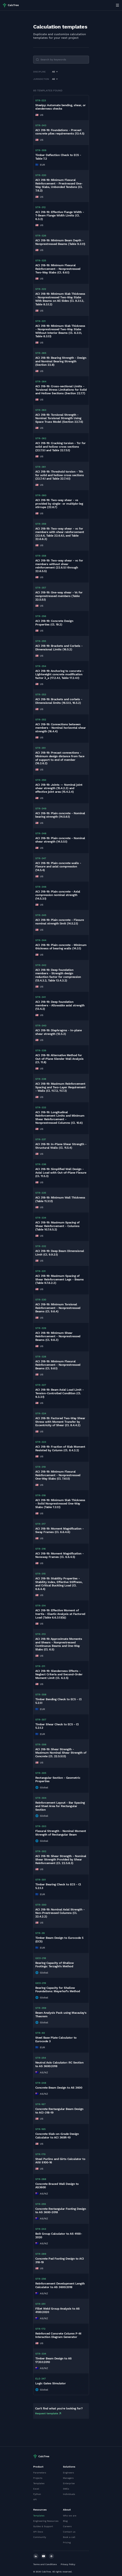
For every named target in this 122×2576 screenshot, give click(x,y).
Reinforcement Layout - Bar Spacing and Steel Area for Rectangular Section (60, 1806)
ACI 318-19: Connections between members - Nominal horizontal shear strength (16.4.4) (60, 728)
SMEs (66, 2488)
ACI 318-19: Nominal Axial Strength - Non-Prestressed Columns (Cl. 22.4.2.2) (60, 1913)
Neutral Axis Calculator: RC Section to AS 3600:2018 (59, 2064)
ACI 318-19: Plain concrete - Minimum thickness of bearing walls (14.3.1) (61, 946)
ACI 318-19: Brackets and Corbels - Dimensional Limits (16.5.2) (59, 647)
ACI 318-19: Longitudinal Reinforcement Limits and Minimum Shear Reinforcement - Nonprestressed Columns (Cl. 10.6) (59, 1117)
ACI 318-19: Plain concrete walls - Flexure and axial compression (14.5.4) (58, 866)
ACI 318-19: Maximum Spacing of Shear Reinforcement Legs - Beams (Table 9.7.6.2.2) (59, 1279)
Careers (67, 2526)
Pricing (67, 2542)
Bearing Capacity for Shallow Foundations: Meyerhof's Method (57, 1989)
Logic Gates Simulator (50, 2383)
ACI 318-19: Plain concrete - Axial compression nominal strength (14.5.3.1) (57, 895)
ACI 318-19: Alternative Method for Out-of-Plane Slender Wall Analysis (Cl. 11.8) (59, 1058)
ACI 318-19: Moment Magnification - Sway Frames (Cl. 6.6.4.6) (59, 1530)
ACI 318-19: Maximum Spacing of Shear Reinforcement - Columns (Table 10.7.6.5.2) (57, 1226)
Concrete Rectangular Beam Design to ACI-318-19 (59, 2110)
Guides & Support (43, 2526)
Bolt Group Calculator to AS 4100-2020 (58, 2235)
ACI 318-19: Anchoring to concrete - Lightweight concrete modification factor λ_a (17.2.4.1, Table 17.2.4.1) (59, 674)
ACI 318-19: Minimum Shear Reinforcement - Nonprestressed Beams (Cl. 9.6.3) (57, 1336)
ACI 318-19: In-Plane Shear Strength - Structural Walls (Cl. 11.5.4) (61, 1145)
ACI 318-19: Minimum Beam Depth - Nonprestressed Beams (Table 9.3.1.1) (60, 242)
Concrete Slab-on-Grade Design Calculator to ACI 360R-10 (57, 2135)
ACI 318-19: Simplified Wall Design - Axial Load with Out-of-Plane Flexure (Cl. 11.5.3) (60, 1172)
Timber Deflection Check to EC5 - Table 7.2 (58, 156)
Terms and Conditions (45, 2564)
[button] (55, 71)
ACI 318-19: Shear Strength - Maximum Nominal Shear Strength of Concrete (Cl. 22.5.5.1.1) (60, 1752)
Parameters (39, 2472)
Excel (36, 2488)
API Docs (38, 2531)
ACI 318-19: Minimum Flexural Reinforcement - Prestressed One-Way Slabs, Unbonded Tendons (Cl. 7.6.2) (59, 185)
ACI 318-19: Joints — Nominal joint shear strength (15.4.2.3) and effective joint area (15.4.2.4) (58, 788)
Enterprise (69, 2483)
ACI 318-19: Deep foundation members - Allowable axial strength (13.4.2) (60, 1005)
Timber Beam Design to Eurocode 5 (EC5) (59, 1939)
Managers (68, 2478)
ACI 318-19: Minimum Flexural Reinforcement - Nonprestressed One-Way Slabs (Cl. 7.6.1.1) (57, 1475)
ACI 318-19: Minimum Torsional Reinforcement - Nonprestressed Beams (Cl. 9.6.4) (57, 1308)
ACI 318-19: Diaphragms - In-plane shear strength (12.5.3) (58, 1032)
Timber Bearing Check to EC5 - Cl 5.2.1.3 (58, 1886)
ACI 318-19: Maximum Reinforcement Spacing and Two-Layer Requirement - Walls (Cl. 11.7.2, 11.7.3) (60, 1087)
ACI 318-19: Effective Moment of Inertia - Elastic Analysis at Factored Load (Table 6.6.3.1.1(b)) (60, 1614)
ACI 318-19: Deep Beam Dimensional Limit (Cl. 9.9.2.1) (59, 1252)
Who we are (69, 2515)
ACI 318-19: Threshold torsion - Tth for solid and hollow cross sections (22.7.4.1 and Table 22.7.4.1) (59, 475)
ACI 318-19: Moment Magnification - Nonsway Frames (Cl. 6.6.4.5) (59, 1555)
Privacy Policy (68, 2564)
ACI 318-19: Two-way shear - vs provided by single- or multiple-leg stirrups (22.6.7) (59, 503)
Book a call (69, 2537)
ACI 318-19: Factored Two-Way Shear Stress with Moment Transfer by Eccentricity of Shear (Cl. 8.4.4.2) (60, 1421)
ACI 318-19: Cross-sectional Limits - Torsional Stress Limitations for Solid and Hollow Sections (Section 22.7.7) (61, 389)
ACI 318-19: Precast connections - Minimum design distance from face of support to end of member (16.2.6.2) (59, 758)
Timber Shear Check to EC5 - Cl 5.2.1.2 (57, 1726)
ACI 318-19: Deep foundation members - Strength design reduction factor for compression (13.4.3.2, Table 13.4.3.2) (58, 975)
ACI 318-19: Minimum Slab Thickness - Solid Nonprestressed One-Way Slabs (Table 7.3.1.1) (60, 1503)
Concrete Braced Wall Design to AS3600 (57, 2185)
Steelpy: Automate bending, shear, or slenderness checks (60, 106)
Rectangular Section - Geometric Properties (57, 1779)
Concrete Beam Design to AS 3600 (58, 2087)
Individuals (69, 2494)
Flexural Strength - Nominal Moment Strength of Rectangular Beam (60, 1832)
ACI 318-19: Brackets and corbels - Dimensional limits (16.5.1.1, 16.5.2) (58, 700)
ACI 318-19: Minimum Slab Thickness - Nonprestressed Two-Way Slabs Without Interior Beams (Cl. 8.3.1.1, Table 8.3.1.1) (60, 331)
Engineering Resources (45, 2521)
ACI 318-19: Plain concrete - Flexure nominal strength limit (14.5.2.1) (59, 921)
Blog (65, 2521)
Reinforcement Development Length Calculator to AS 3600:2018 (60, 2285)
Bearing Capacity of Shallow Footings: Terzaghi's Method (54, 1964)
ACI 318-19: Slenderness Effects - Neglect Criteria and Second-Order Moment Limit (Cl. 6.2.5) (59, 1674)
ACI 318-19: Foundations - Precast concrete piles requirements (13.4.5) (59, 131)
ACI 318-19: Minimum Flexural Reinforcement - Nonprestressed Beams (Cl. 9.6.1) (57, 1365)
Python (37, 2494)
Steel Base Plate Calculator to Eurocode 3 (56, 2039)
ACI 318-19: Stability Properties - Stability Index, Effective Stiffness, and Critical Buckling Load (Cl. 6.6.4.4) (59, 1584)
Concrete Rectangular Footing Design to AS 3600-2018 (60, 2210)
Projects (37, 2478)
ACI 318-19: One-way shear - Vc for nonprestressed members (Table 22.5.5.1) (59, 596)
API (35, 2499)
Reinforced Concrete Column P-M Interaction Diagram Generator (58, 2335)
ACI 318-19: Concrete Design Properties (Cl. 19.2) (54, 622)
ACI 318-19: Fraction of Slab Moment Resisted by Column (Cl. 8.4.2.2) (60, 1448)
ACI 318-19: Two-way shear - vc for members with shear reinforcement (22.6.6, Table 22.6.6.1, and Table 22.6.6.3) (59, 534)
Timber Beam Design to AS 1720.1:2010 (53, 2360)
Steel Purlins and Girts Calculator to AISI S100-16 (60, 2160)
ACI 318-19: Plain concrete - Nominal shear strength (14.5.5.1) (60, 839)
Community (39, 2537)
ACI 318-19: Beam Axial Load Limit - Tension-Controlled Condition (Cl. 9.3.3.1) (59, 1393)
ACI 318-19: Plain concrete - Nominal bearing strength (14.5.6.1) (60, 814)
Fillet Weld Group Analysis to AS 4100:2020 (57, 2310)
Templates (38, 2483)
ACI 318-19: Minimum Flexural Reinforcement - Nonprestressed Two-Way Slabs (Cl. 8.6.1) (57, 268)
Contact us (69, 2531)
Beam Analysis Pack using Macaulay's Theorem (61, 2014)
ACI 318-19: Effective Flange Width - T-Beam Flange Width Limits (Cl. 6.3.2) (59, 215)
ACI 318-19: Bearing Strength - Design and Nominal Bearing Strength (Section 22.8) (60, 361)
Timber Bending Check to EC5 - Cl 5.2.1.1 (58, 1700)
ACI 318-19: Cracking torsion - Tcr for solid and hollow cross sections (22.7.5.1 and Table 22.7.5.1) (60, 446)
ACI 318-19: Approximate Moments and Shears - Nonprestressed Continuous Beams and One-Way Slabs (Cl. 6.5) (58, 1644)
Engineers (68, 2472)
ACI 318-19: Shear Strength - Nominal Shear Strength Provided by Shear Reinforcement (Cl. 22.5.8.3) (60, 1859)
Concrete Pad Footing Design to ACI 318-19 (59, 2260)
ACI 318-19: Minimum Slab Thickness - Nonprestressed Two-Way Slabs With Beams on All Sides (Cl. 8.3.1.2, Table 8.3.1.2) (60, 299)
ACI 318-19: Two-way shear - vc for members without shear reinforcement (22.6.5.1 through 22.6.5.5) (59, 566)
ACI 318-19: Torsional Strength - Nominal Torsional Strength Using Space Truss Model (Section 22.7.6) (59, 418)
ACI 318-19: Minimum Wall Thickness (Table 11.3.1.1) (60, 1199)
